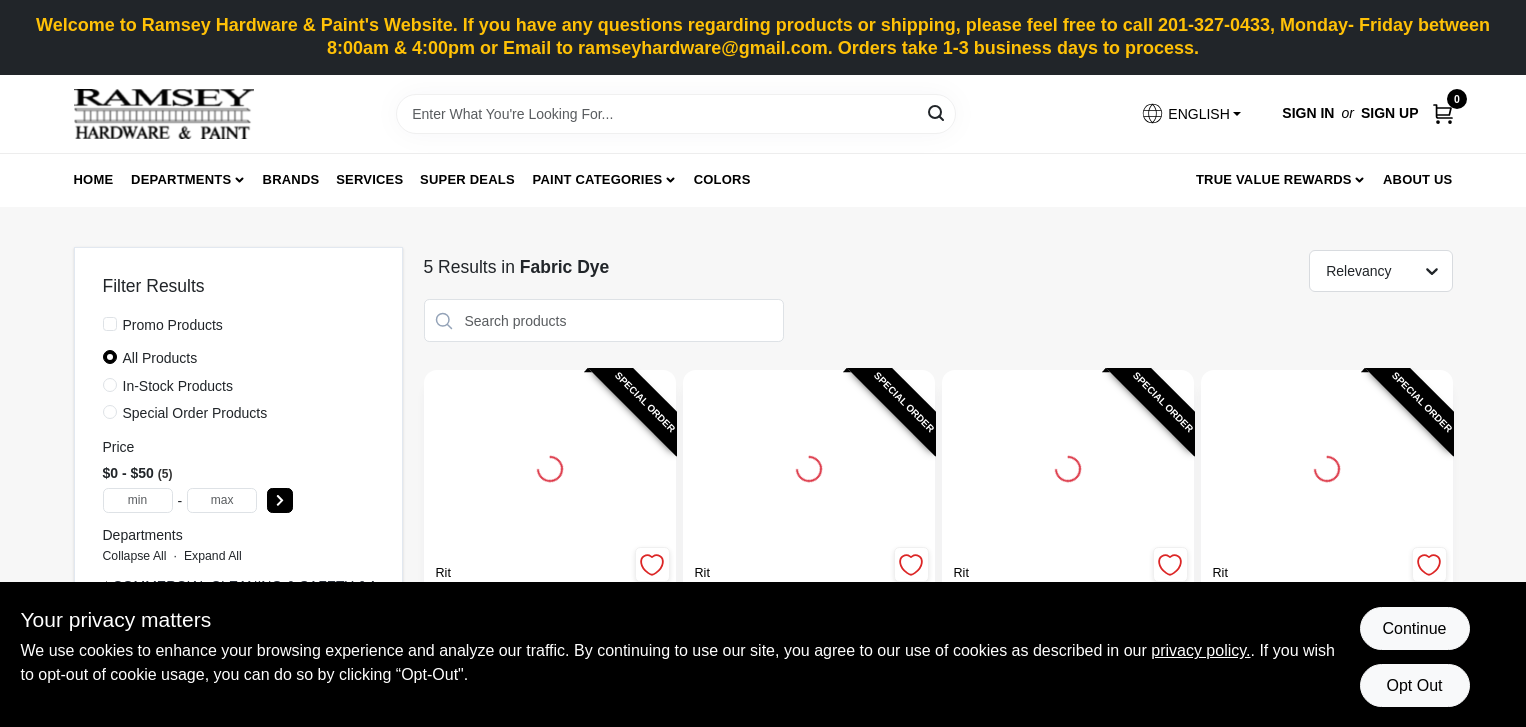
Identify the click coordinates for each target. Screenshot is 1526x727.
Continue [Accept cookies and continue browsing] (1414, 628)
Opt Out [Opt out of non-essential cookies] (1414, 685)
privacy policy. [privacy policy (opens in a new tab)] (1200, 650)
